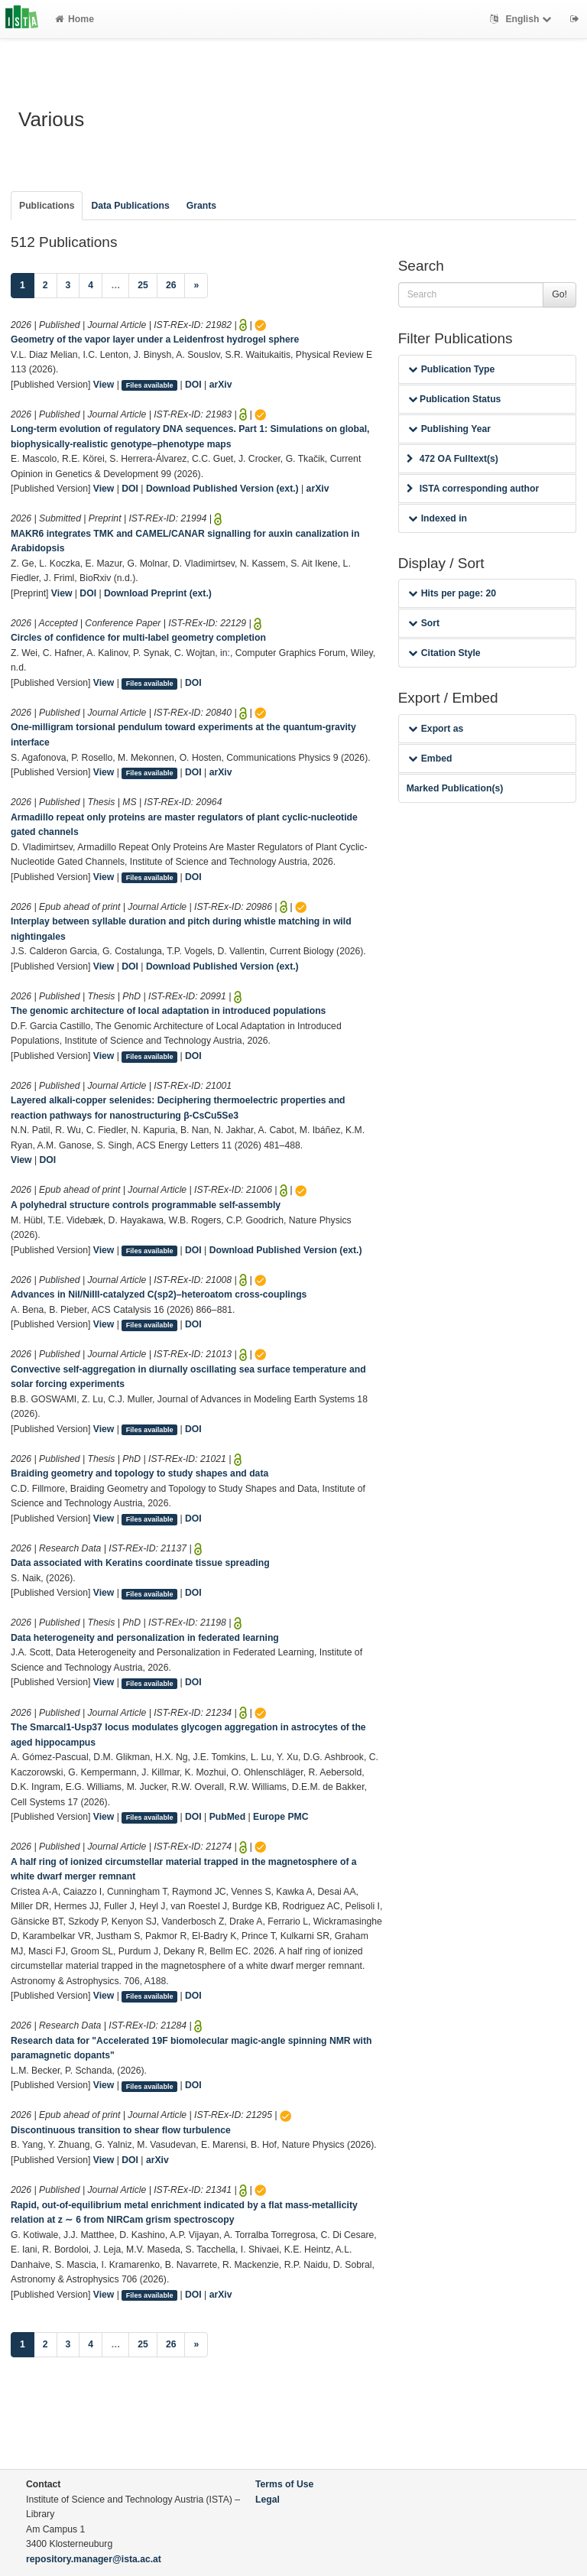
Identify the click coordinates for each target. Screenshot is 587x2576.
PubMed (227, 1816)
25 (143, 285)
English (522, 19)
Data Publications (130, 205)
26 (171, 285)
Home (74, 19)
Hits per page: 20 (452, 593)
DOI (193, 384)
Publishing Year (449, 429)
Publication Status (454, 399)
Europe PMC (280, 1816)
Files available (150, 385)
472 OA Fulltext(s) (452, 458)
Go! (559, 294)
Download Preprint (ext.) (158, 593)
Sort (423, 623)
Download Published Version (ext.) (222, 488)
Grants (201, 205)
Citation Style (444, 653)
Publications (46, 205)
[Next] (196, 286)
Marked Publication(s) (455, 788)
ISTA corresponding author (473, 488)
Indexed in (437, 518)
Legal (267, 2499)
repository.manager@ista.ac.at (93, 2559)
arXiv (220, 384)
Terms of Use (284, 2484)
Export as (436, 728)
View (104, 384)
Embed (430, 758)
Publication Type (451, 369)
